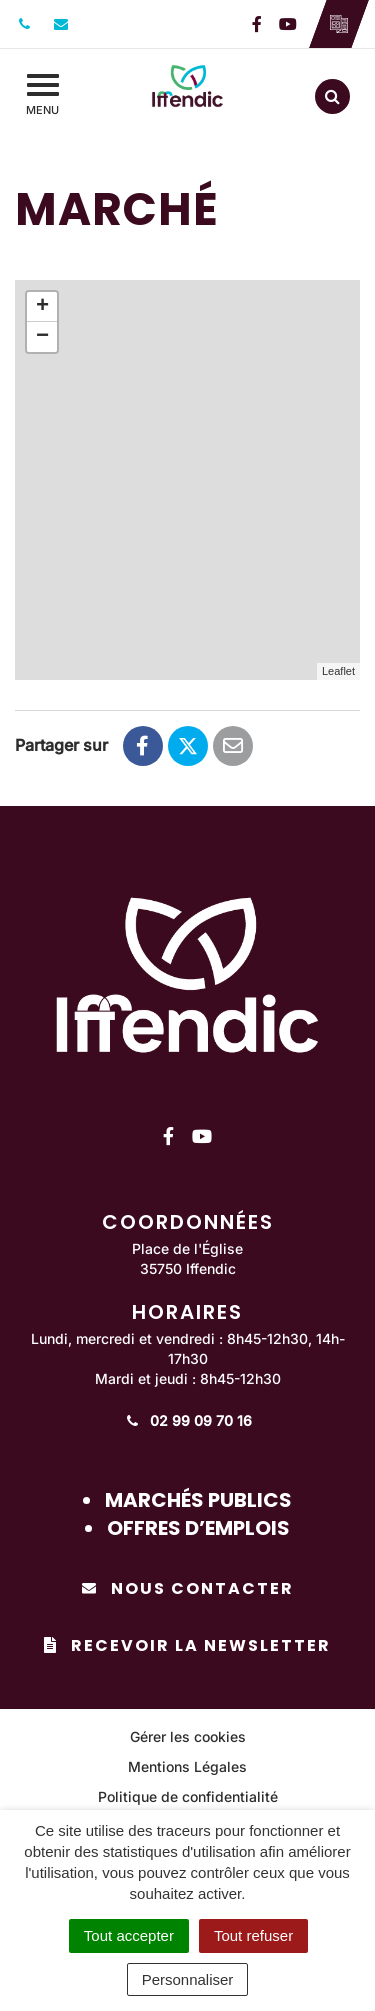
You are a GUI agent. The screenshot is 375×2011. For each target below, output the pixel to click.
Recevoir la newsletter (187, 1645)
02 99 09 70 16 (187, 1420)
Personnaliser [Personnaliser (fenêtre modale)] (188, 1979)
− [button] (42, 337)
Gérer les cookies (188, 1736)
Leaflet (338, 671)
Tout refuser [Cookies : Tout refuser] (253, 1935)
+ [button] (42, 307)
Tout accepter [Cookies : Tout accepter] (129, 1935)
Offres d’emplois (198, 1528)
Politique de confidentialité (188, 1796)
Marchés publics (198, 1500)
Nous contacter (188, 1588)
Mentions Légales (187, 1766)
